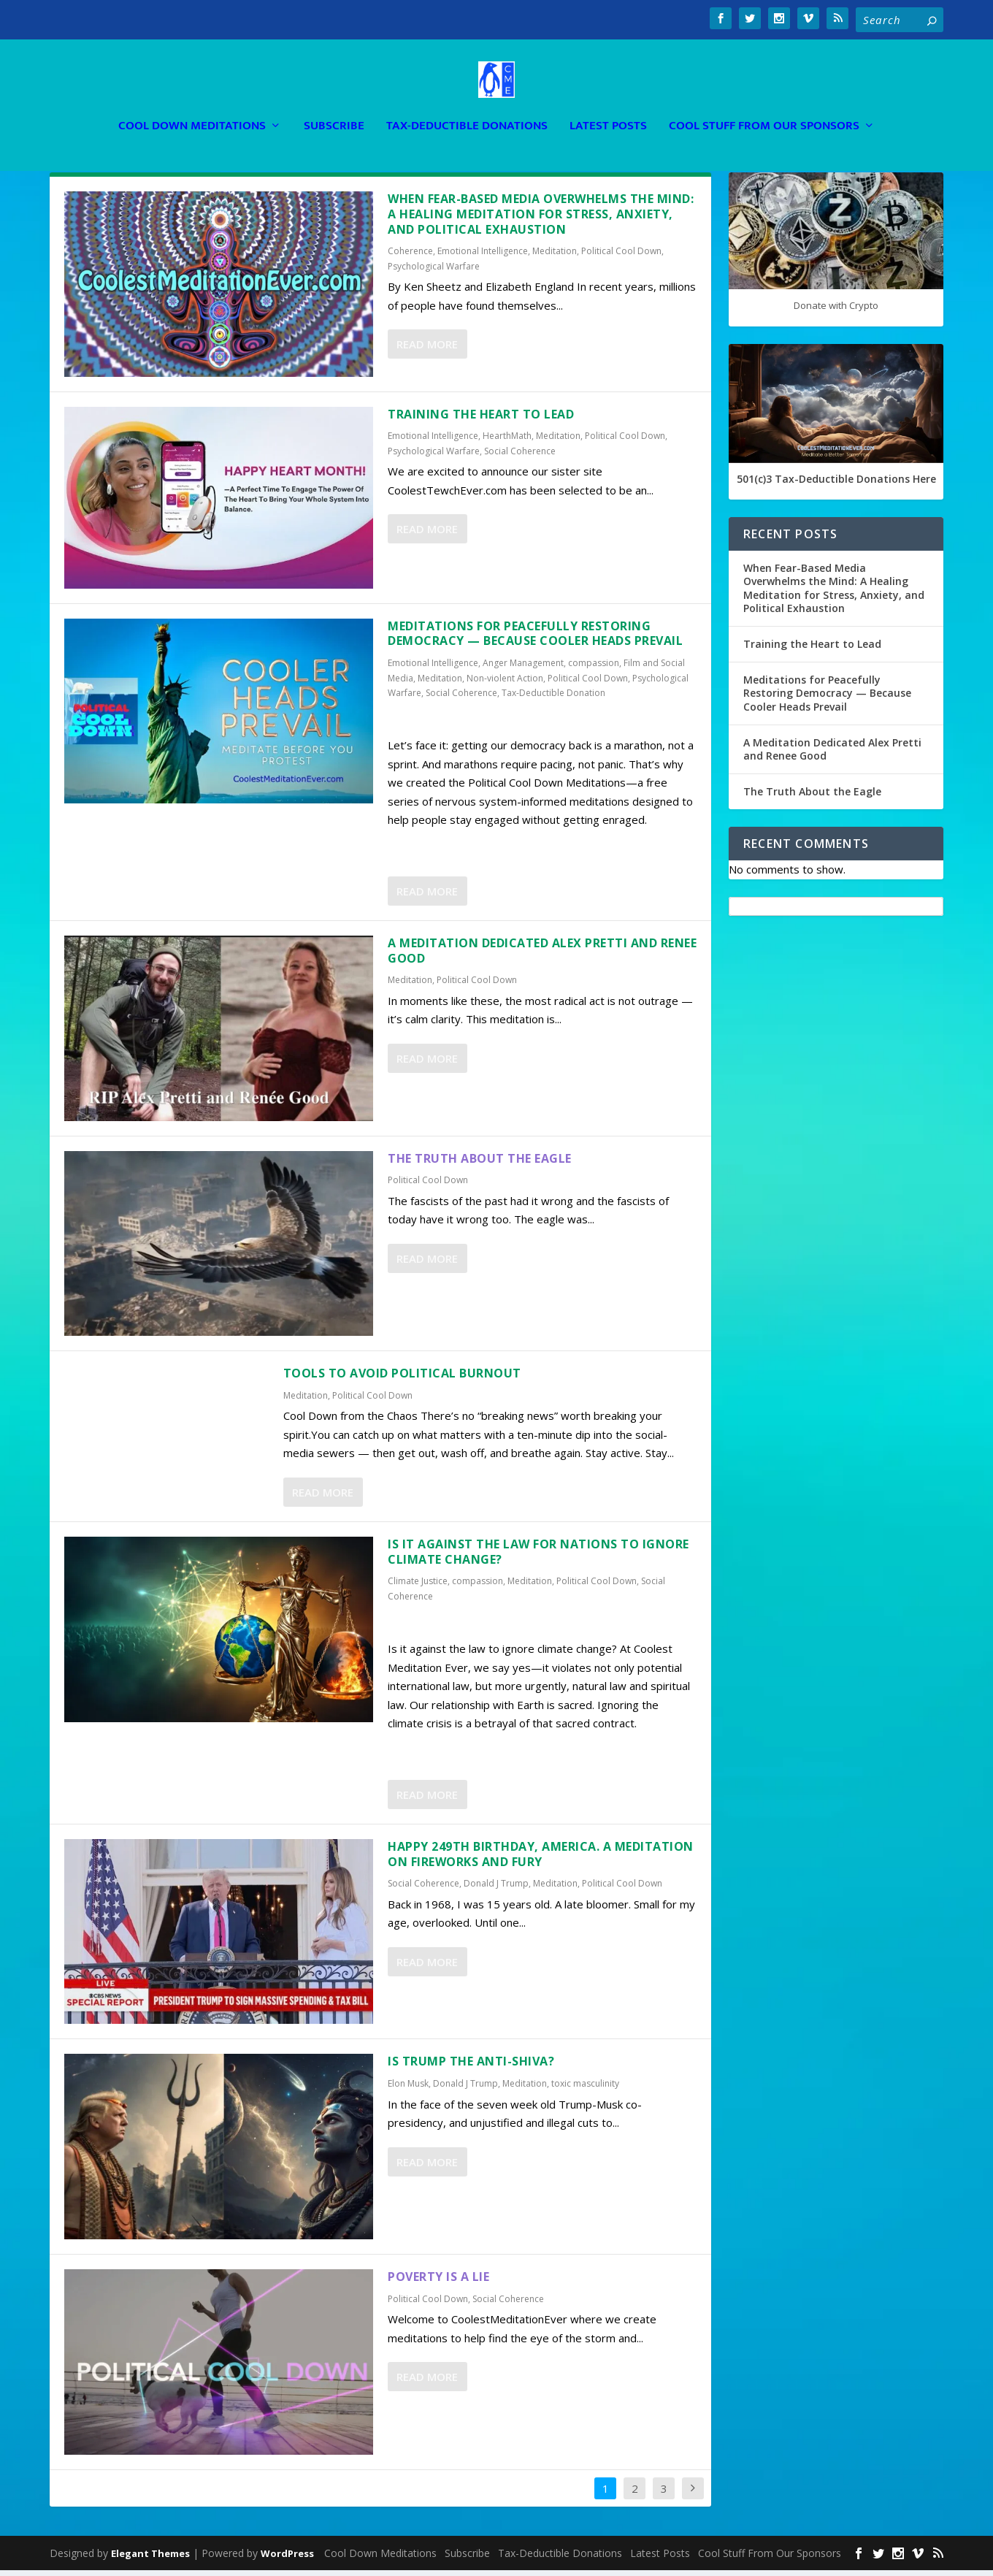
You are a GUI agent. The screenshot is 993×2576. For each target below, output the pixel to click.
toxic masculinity (585, 2089)
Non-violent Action (505, 684)
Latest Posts (608, 106)
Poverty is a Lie (438, 2282)
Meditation (554, 257)
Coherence (410, 257)
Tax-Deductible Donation (553, 698)
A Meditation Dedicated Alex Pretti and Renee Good (542, 956)
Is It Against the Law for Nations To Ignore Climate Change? (538, 1557)
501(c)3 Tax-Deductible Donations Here (836, 485)
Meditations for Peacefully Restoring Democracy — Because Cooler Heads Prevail (535, 639)
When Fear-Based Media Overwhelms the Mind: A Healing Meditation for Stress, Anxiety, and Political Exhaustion (541, 219)
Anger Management (523, 668)
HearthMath (507, 441)
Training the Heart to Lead (481, 420)
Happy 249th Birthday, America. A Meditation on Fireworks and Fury (541, 1860)
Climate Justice (418, 1587)
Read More (427, 350)
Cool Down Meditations (192, 106)
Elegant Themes (150, 2559)
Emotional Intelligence (482, 257)
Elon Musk (408, 2089)
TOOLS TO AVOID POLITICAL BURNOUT (402, 1379)
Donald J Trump (496, 1889)
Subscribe (334, 106)
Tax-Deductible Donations (467, 106)
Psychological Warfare (434, 272)
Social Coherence (520, 457)
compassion (593, 668)
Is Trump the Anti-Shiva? (471, 2067)
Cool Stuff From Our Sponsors (764, 106)
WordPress (287, 2559)
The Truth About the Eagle (480, 1163)
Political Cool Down (621, 257)
